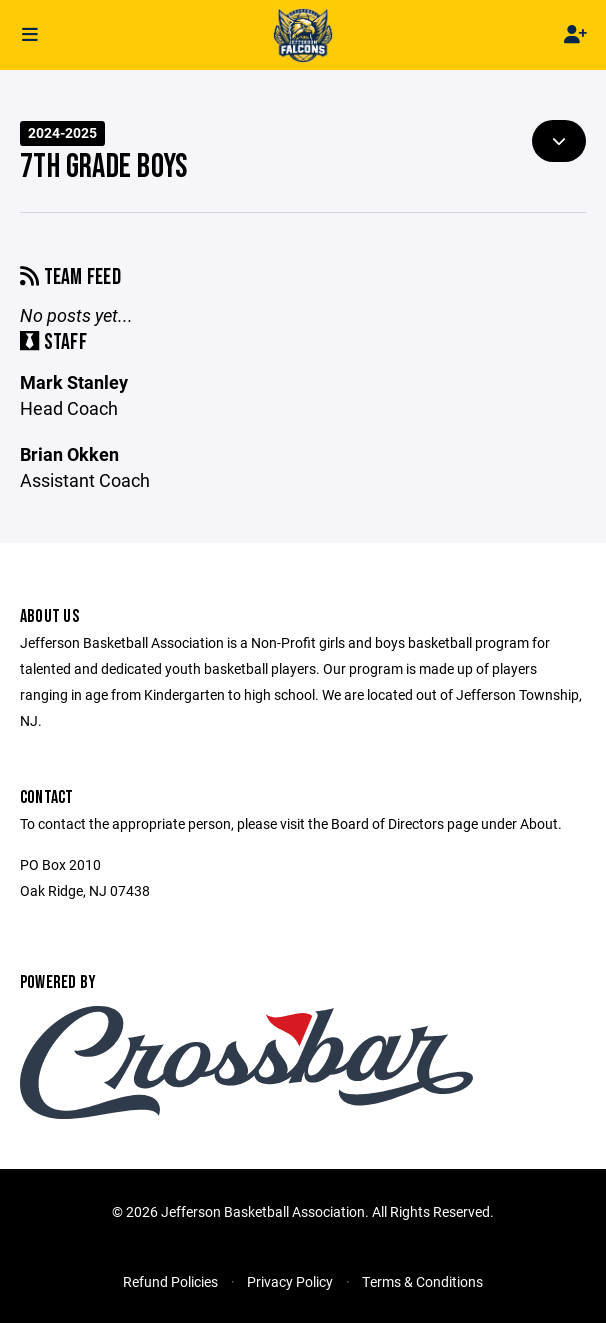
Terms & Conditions (422, 1281)
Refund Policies (170, 1281)
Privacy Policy (290, 1281)
